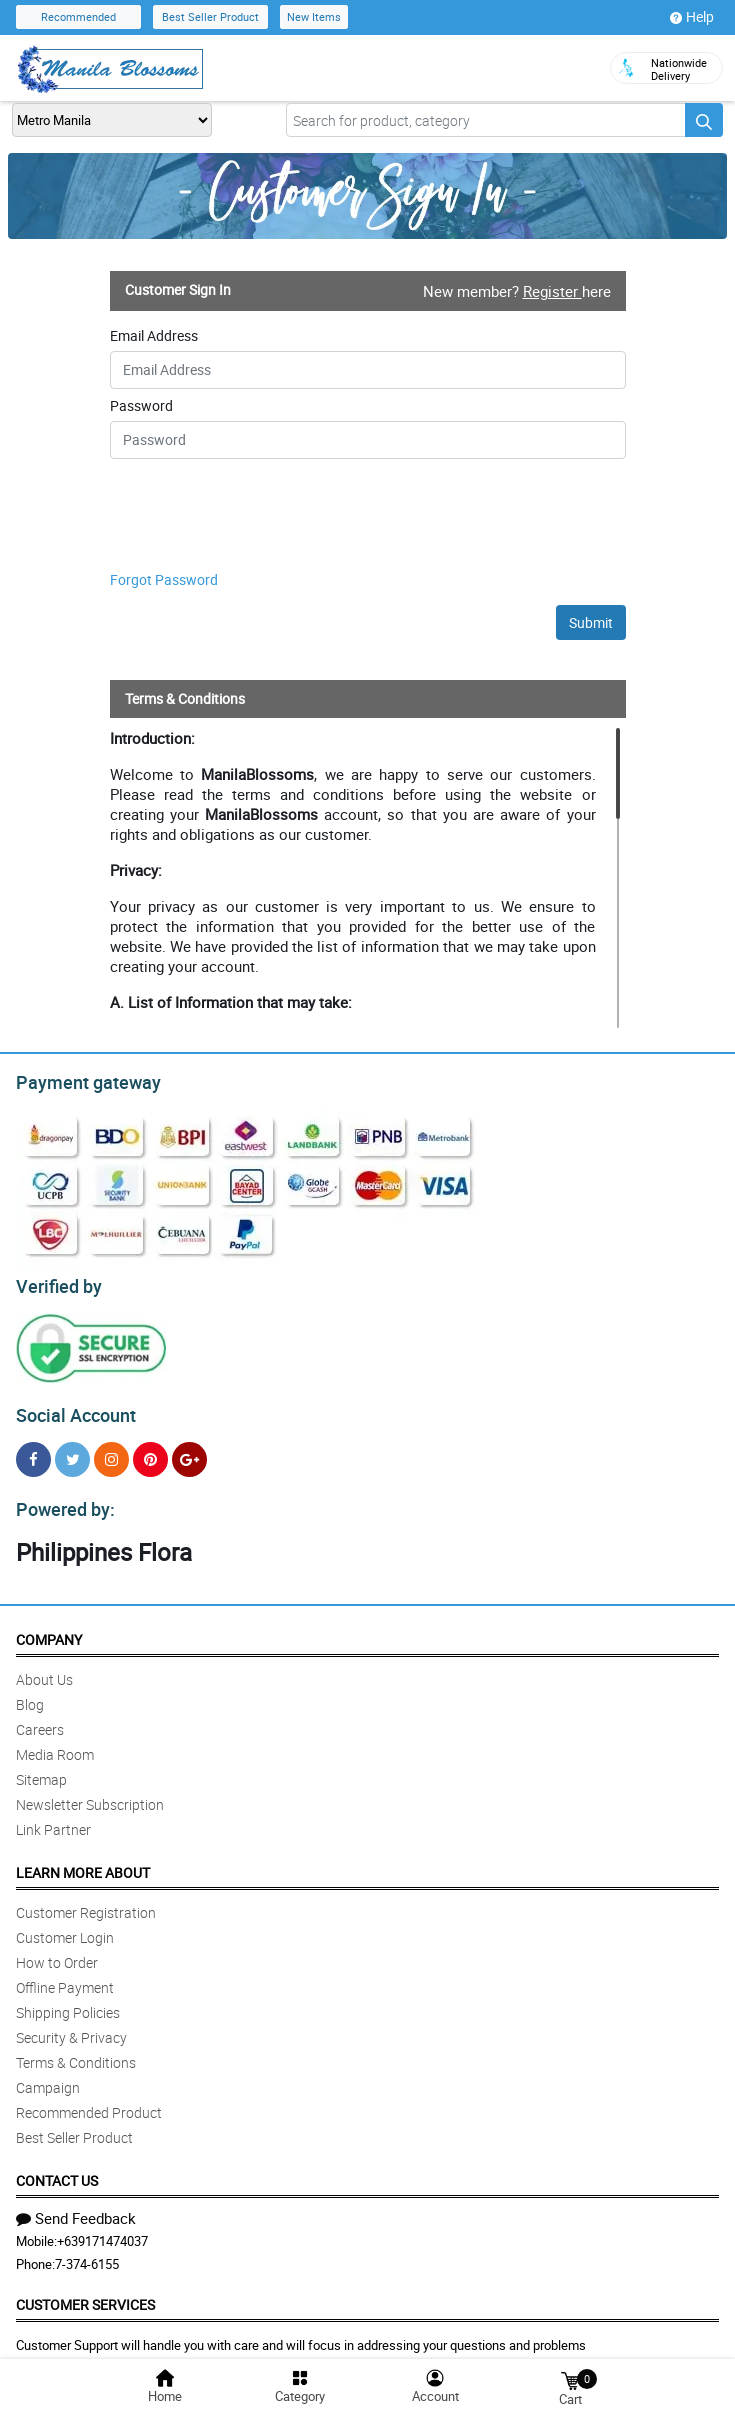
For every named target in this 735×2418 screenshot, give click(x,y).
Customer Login (65, 1925)
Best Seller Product (210, 16)
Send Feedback (76, 2206)
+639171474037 (102, 2229)
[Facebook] (33, 1450)
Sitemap (41, 1767)
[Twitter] (72, 1450)
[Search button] (704, 120)
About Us (44, 1667)
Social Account (70, 1407)
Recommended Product (89, 2100)
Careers (40, 1717)
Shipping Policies (68, 2000)
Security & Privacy (71, 2025)
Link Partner (53, 1817)
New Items (314, 16)
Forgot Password (164, 579)
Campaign (48, 2075)
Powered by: (61, 1498)
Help (692, 17)
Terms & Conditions (76, 2050)
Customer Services (85, 2292)
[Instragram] (111, 1450)
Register (552, 291)
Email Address (154, 336)
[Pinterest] (150, 1450)
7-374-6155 (87, 2252)
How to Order (57, 1950)
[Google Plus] (189, 1450)
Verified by (56, 1281)
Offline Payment (65, 1975)
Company (49, 1627)
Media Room (55, 1742)
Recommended (78, 16)
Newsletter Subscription (90, 1792)
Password (141, 406)
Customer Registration (86, 1900)
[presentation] (231, 518)
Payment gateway (79, 1080)
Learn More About (83, 1860)
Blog (30, 1692)
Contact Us (57, 2168)
